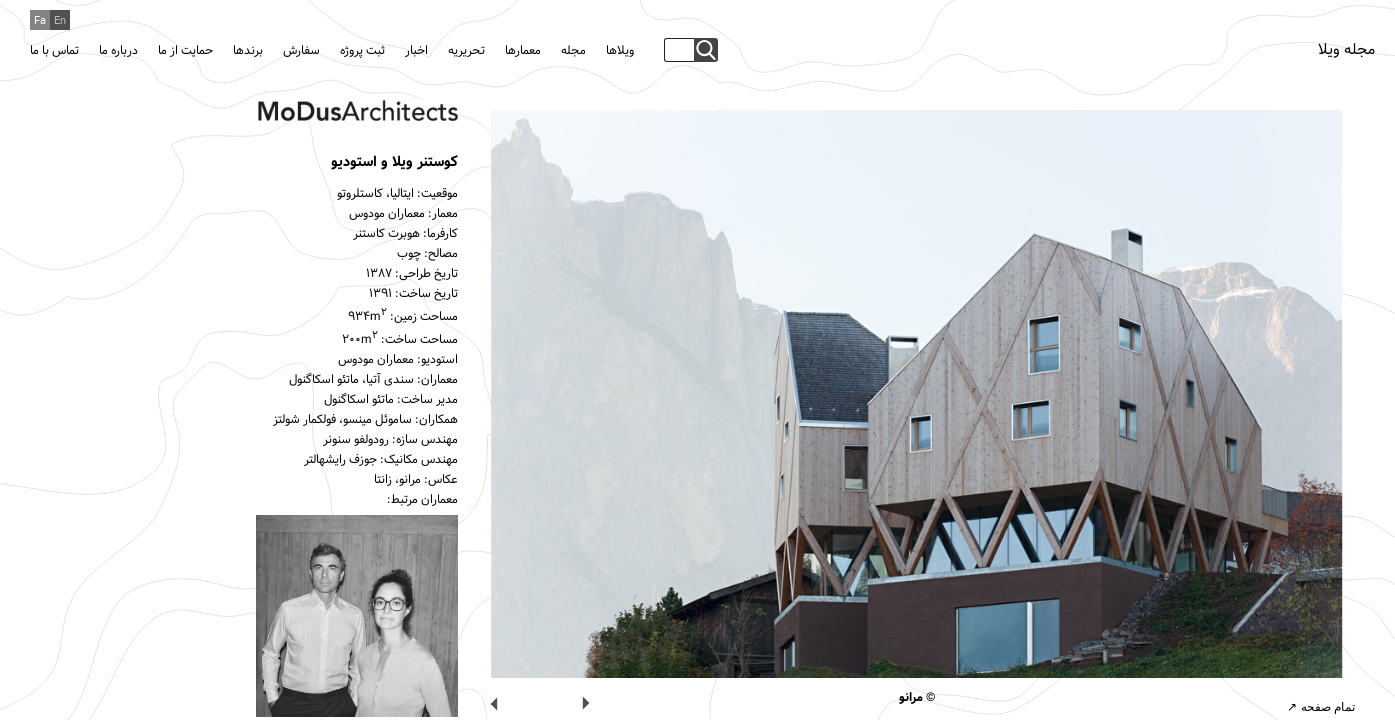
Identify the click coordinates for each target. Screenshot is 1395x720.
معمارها (523, 51)
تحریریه (466, 51)
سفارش (301, 51)
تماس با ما (54, 51)
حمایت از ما (185, 51)
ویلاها (620, 51)
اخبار (416, 51)
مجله (573, 51)
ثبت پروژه (362, 51)
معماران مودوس (387, 214)
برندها (248, 51)
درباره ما (118, 51)
